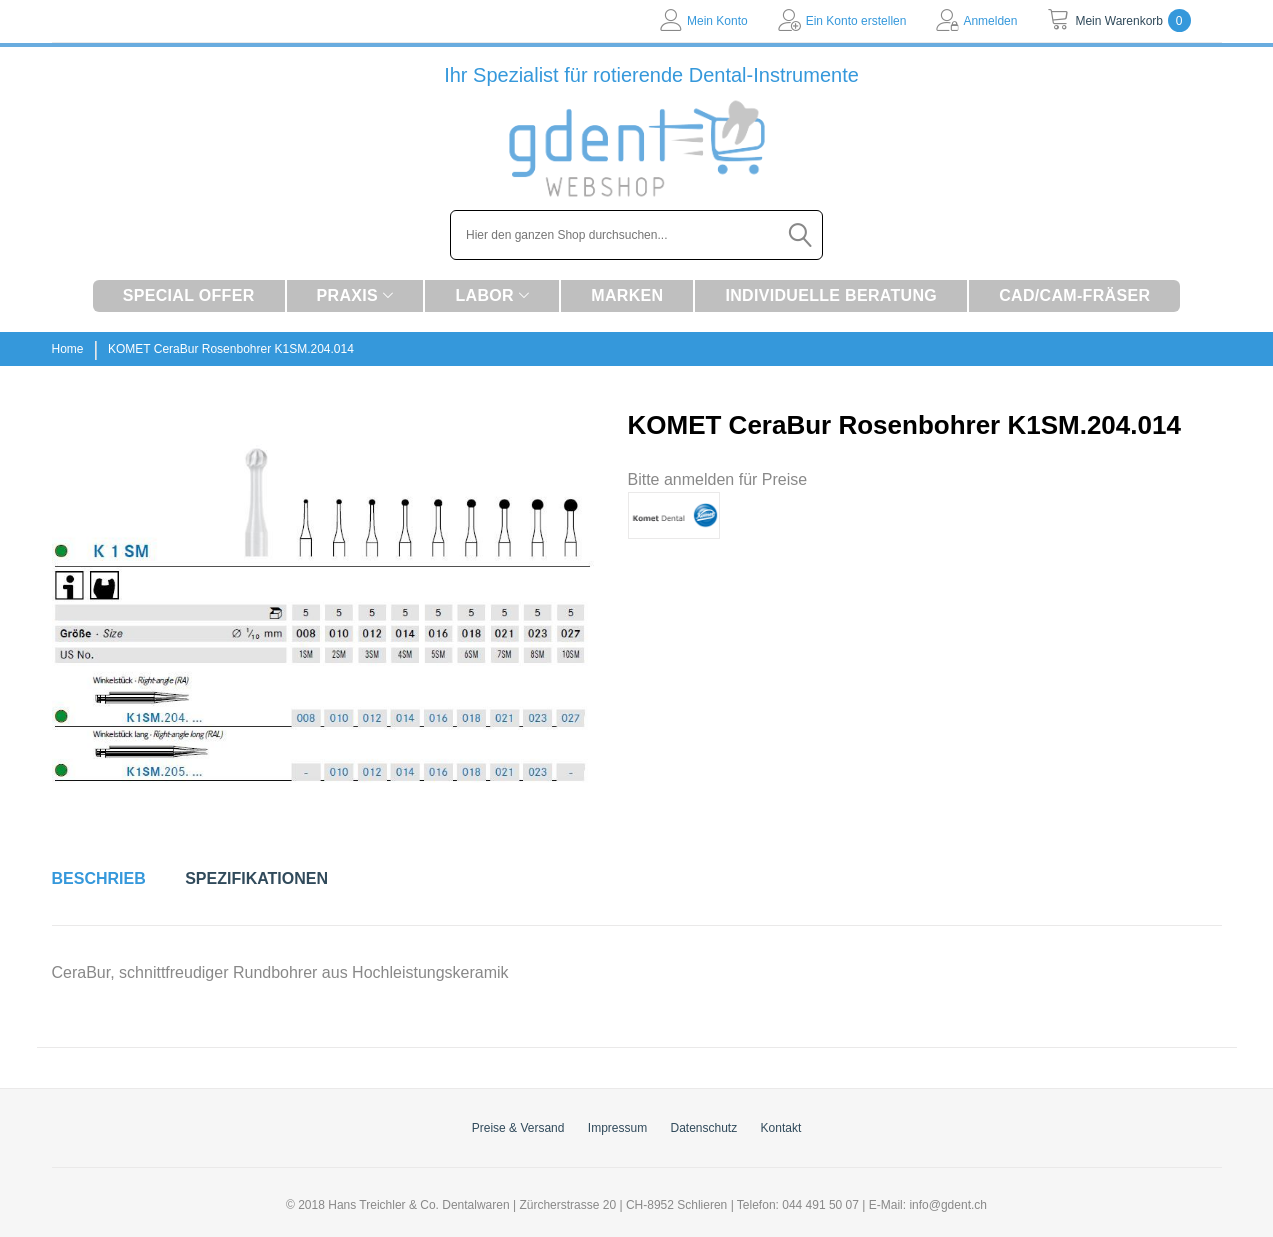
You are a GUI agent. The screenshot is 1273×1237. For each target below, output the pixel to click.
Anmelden (990, 21)
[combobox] (636, 235)
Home (68, 349)
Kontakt (781, 1128)
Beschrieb (99, 878)
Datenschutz (704, 1128)
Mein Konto (717, 21)
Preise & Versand (518, 1128)
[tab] (99, 879)
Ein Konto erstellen (856, 21)
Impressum (617, 1128)
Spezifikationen (256, 878)
